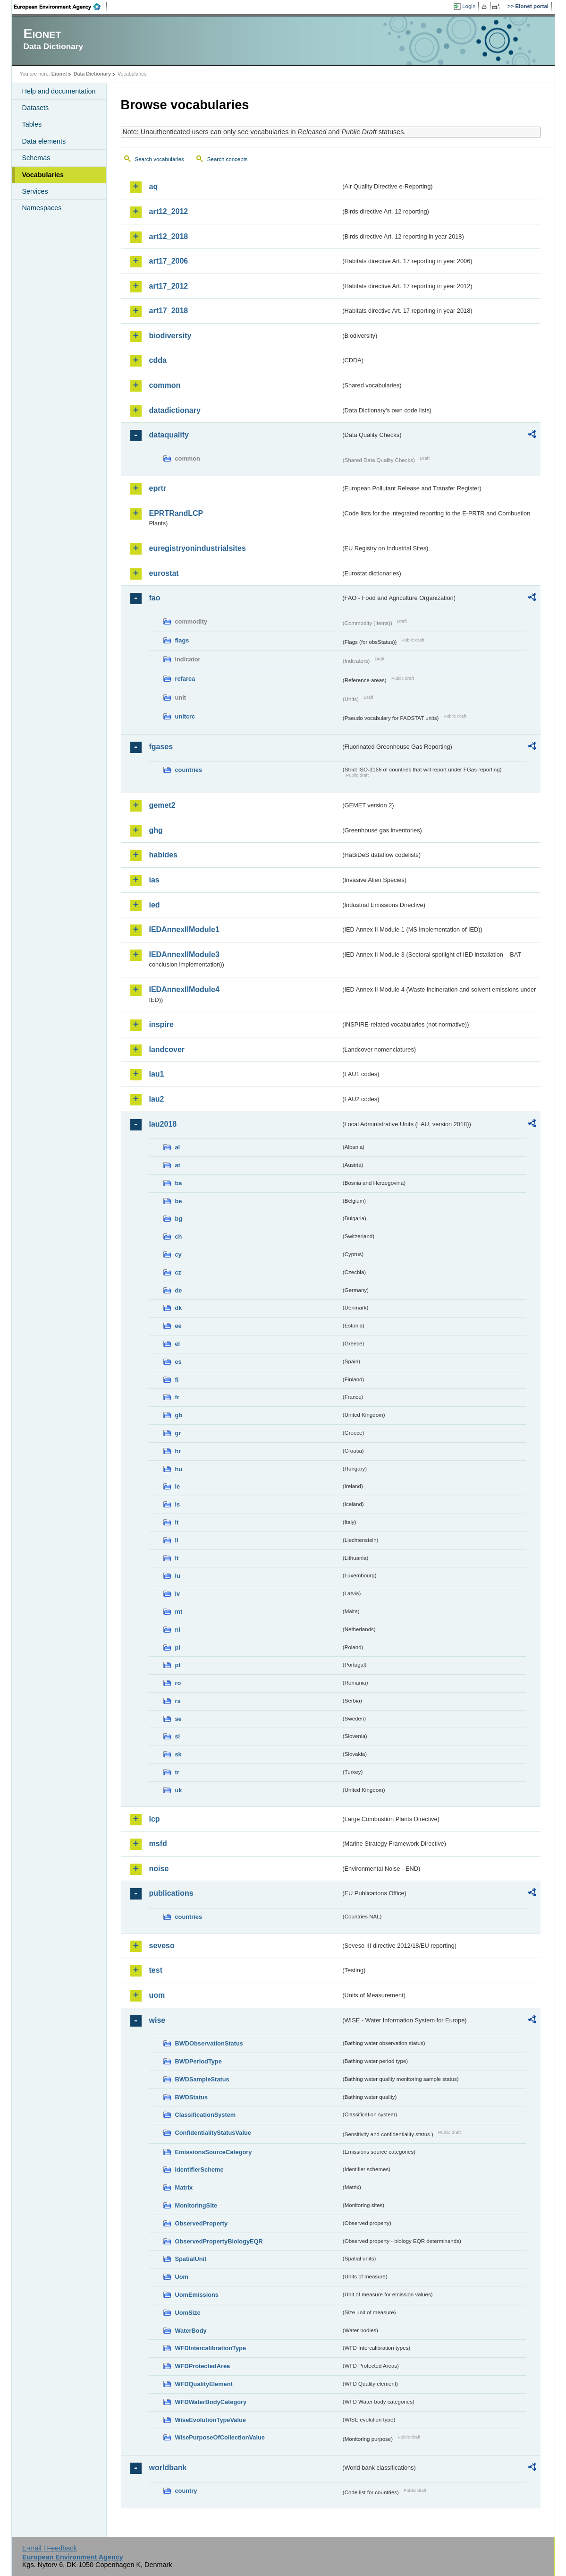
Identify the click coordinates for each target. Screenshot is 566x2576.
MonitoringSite (196, 2205)
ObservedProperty (201, 2223)
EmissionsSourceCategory (213, 2152)
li (176, 1540)
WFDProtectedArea (202, 2366)
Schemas (36, 158)
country (186, 2490)
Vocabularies (43, 175)
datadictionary (175, 410)
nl (177, 1629)
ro (178, 1682)
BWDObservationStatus (209, 2043)
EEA (60, 6)
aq (153, 186)
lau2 (156, 1099)
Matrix (184, 2187)
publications (171, 1893)
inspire (161, 1024)
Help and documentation (59, 91)
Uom (181, 2276)
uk (178, 1790)
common (165, 385)
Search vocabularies (159, 159)
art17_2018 (168, 311)
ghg (156, 830)
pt (178, 1665)
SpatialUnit (191, 2258)
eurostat (164, 573)
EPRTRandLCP (176, 513)
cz (178, 1272)
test (155, 1970)
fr (177, 1397)
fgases (161, 747)
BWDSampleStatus (202, 2079)
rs (178, 1700)
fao (155, 598)
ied (154, 905)
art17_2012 (168, 286)
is (177, 1504)
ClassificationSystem (205, 2114)
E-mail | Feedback (49, 2548)
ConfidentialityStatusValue (213, 2132)
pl (177, 1647)
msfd (158, 1844)
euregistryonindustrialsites (197, 548)
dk (178, 1307)
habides (163, 855)
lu (177, 1575)
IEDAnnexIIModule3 (184, 954)
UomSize (188, 2312)
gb (179, 1415)
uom (157, 1995)
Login (468, 6)
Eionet (59, 74)
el (177, 1343)
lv (177, 1593)
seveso (162, 1946)
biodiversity (170, 336)
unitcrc (185, 716)
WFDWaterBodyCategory (211, 2401)
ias (154, 880)
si (177, 1736)
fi (177, 1379)
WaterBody (191, 2330)
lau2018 (163, 1124)
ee (178, 1325)
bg (179, 1218)
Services (35, 191)
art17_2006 (168, 261)
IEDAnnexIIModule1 (184, 929)
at (177, 1165)
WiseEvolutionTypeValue (210, 2419)
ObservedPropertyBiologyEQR (219, 2241)
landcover (167, 1049)
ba (178, 1183)
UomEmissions (197, 2294)
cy (178, 1254)
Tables (32, 124)
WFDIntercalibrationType (210, 2348)
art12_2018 (168, 236)
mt (179, 1611)
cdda (158, 360)
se (178, 1718)
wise (157, 2020)
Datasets (35, 107)
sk (178, 1754)
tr (177, 1772)
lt (177, 1558)
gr (178, 1433)
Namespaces (42, 208)
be (178, 1201)
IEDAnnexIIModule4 (184, 989)
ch (178, 1236)
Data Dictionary (92, 74)
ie (177, 1486)
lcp (154, 1819)
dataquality (169, 435)
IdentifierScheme (199, 2169)
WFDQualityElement (204, 2384)
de (178, 1290)
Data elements (44, 141)
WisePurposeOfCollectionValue (220, 2437)
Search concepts (227, 159)
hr (178, 1451)
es (178, 1361)
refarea (185, 678)
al (177, 1147)
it (177, 1522)
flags (182, 640)
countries (189, 769)
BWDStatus (191, 2097)
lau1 (156, 1074)
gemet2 (162, 805)
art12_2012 (168, 211)
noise (159, 1869)
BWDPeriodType (198, 2061)
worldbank (168, 2468)
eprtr (157, 488)
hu (179, 1468)
